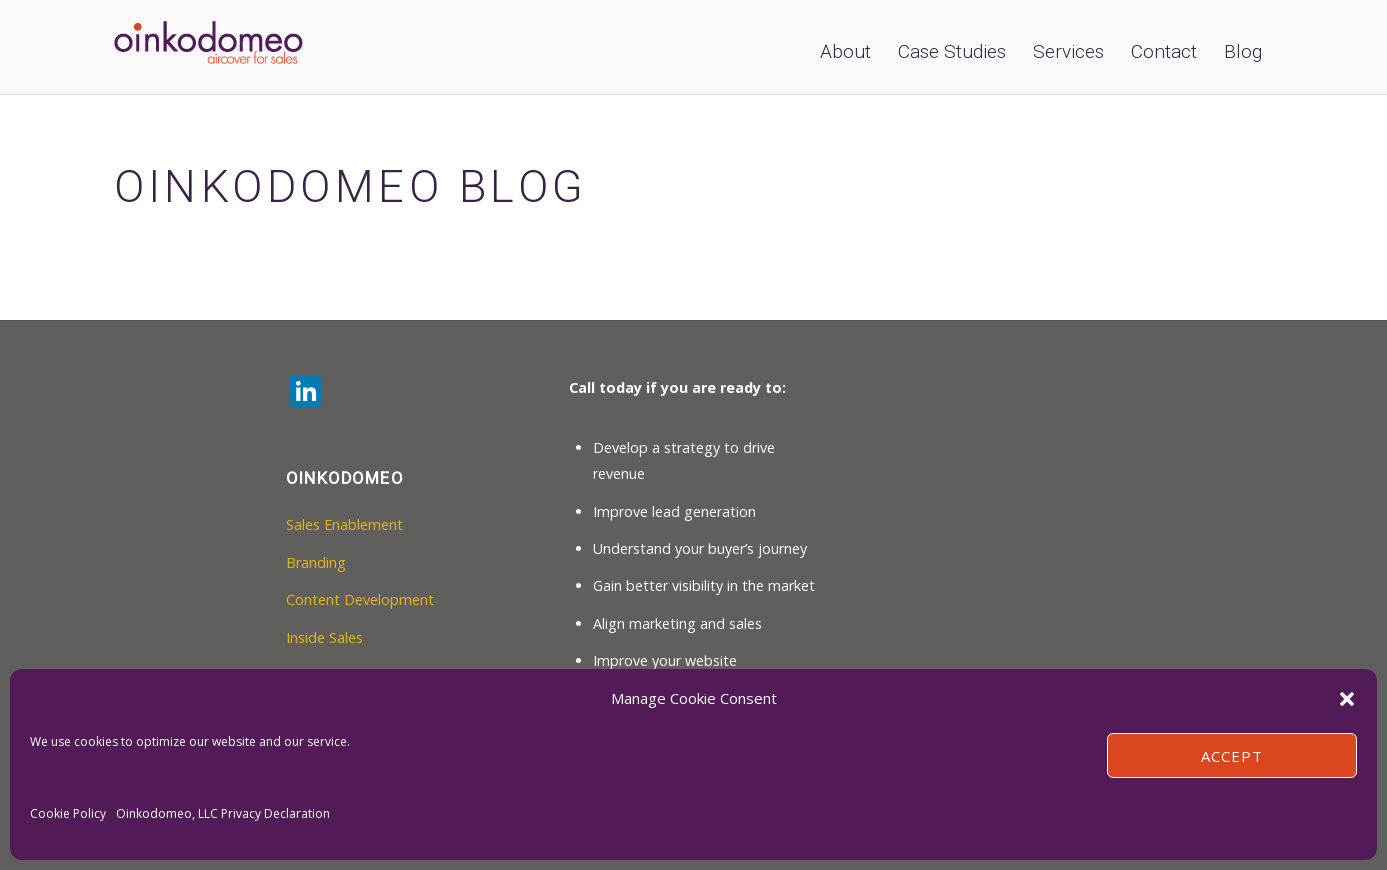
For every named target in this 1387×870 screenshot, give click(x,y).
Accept (1232, 756)
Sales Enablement (344, 524)
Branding (316, 562)
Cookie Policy (68, 813)
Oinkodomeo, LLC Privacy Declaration (223, 813)
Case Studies (952, 51)
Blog (1243, 51)
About (845, 51)
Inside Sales (324, 637)
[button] (1347, 699)
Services (1068, 51)
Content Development (360, 599)
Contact (1164, 51)
